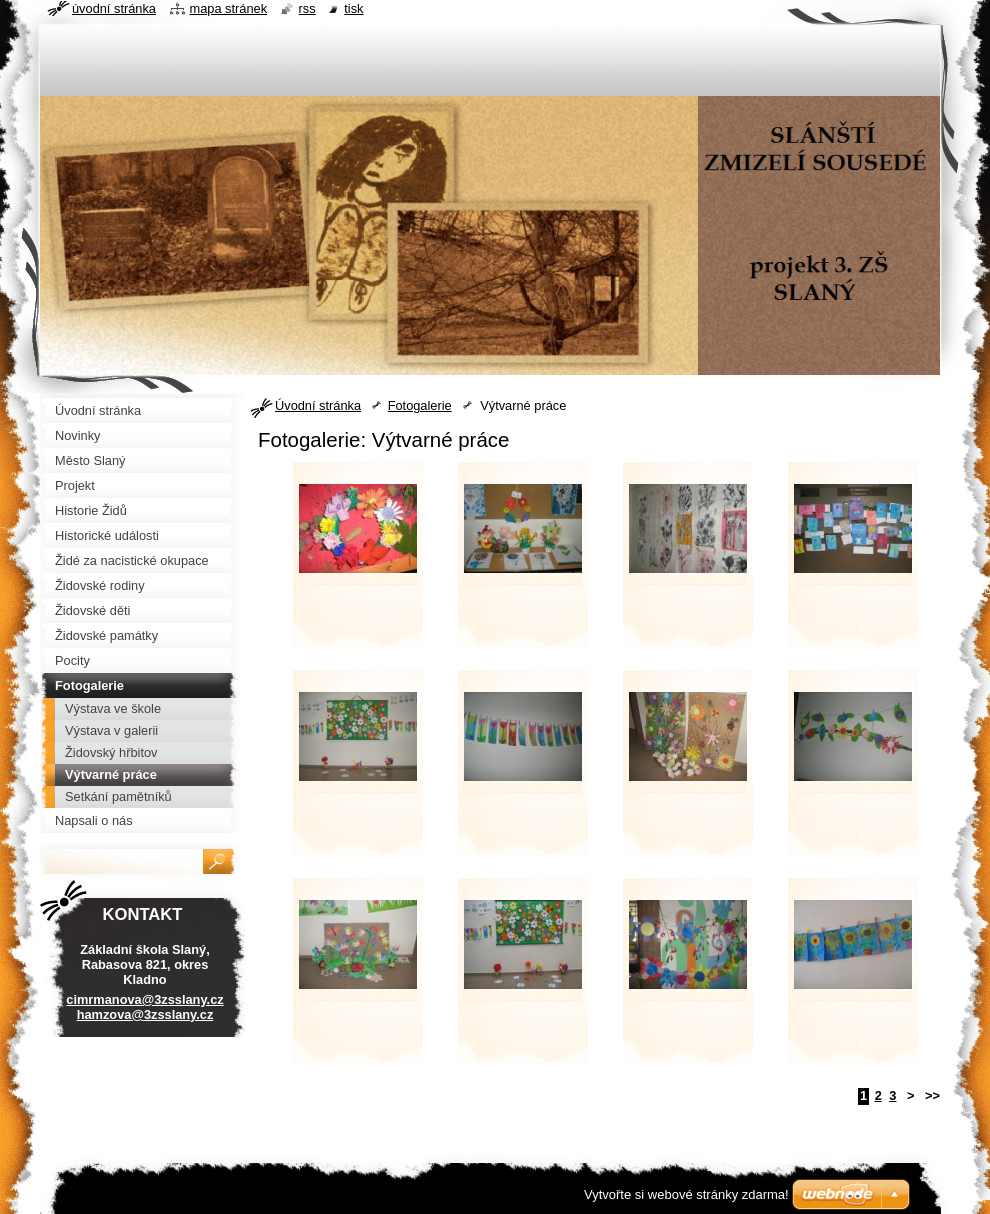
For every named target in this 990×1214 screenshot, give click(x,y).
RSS (307, 8)
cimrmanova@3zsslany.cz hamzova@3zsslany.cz (144, 1007)
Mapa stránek (229, 8)
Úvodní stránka (318, 405)
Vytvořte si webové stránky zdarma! (686, 1194)
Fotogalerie (420, 405)
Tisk (353, 8)
